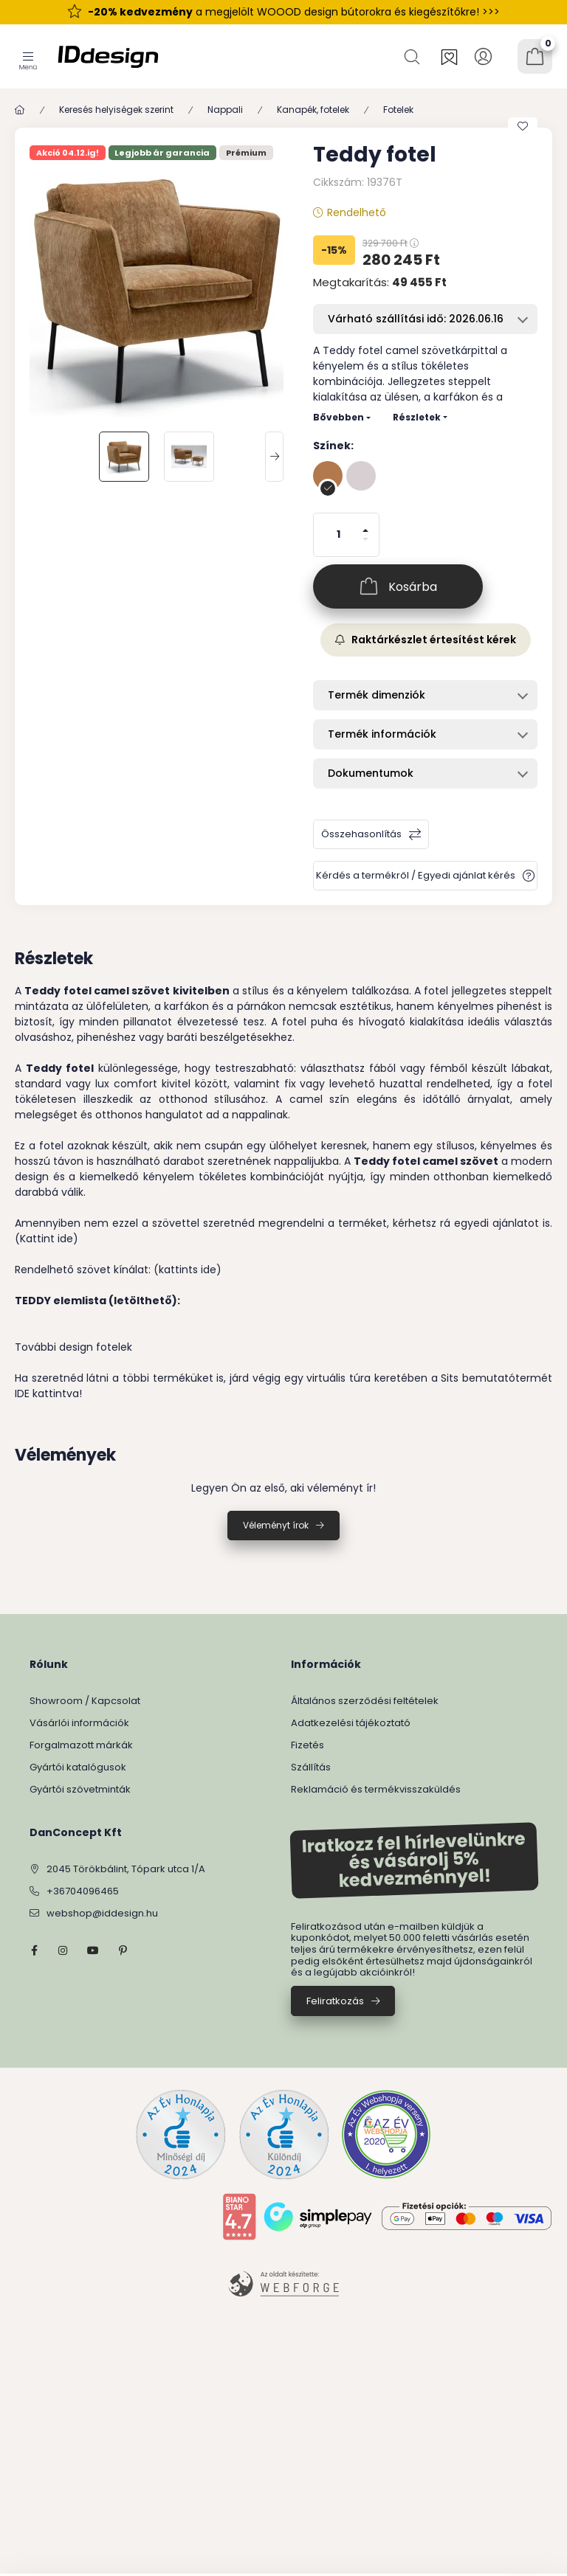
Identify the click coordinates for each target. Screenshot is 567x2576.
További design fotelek (73, 1347)
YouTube (93, 1950)
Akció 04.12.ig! (67, 153)
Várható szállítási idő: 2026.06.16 (416, 318)
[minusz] (365, 545)
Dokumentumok (370, 773)
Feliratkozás (335, 2001)
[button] (157, 290)
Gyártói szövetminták (80, 1789)
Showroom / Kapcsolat (85, 1701)
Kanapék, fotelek (313, 109)
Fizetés (307, 1745)
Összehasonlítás (361, 834)
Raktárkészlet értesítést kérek (425, 639)
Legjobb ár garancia (162, 153)
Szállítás (311, 1767)
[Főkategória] (20, 110)
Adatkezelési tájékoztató (350, 1723)
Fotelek (398, 109)
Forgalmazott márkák (81, 1745)
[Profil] (483, 56)
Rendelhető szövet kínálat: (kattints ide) (118, 1269)
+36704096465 (83, 1891)
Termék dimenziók (376, 695)
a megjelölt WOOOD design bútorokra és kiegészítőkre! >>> (294, 11)
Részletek (417, 417)
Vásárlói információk (79, 1723)
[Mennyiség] (339, 534)
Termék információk (382, 734)
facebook (34, 1950)
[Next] (274, 457)
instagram (63, 1950)
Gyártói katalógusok (78, 1767)
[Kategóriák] (28, 56)
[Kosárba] (398, 586)
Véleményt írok (276, 1525)
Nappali (225, 109)
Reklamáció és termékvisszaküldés (376, 1789)
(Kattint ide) (46, 1238)
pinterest (122, 1950)
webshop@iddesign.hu (102, 1913)
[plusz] (365, 524)
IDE (22, 1393)
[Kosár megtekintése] (535, 56)
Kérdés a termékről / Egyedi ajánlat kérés (415, 875)
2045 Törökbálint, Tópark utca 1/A (126, 1869)
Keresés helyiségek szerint (116, 109)
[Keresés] (413, 56)
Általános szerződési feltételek (365, 1701)
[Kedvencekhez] (522, 126)
